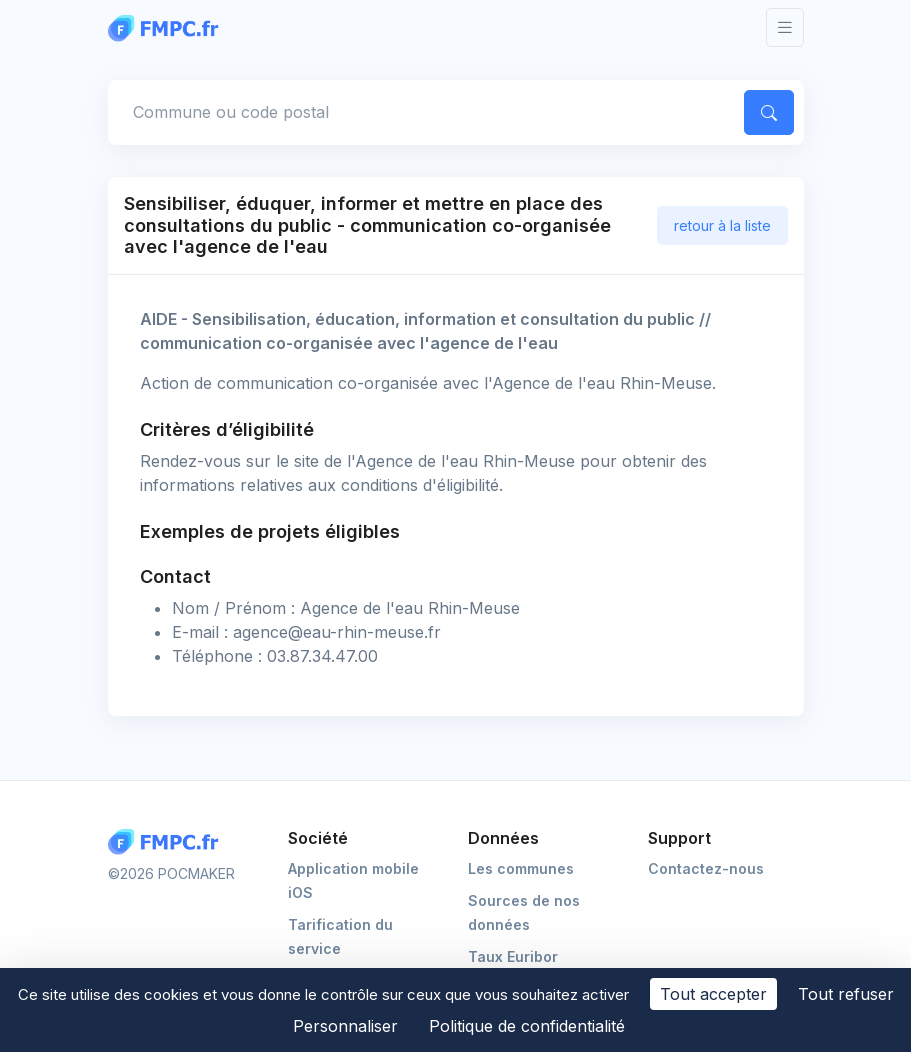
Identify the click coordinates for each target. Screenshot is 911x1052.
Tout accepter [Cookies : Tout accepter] (713, 994)
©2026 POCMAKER (171, 873)
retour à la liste (722, 225)
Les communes (521, 868)
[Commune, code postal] (422, 112)
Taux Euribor (513, 956)
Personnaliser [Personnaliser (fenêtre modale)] (345, 1026)
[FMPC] (168, 27)
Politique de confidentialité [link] (527, 1026)
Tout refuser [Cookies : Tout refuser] (846, 994)
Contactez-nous (706, 868)
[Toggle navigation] (785, 27)
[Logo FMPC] (168, 842)
